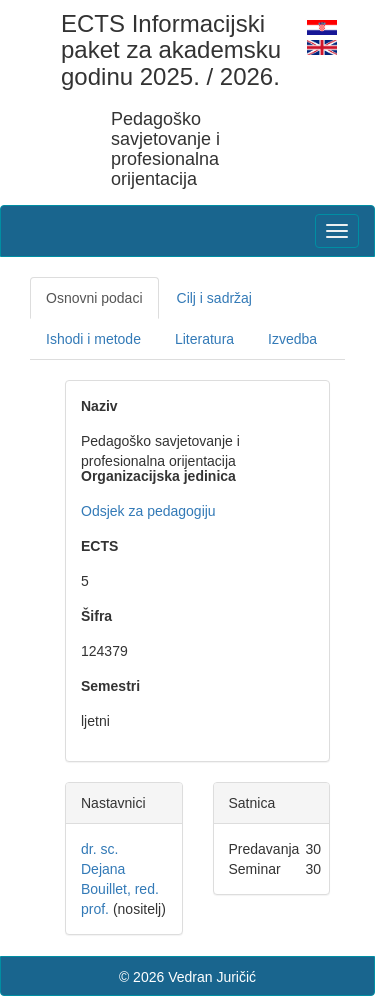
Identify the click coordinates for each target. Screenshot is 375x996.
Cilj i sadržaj (214, 298)
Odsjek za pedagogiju (148, 511)
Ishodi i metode (93, 339)
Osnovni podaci (94, 298)
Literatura (204, 339)
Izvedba (292, 339)
